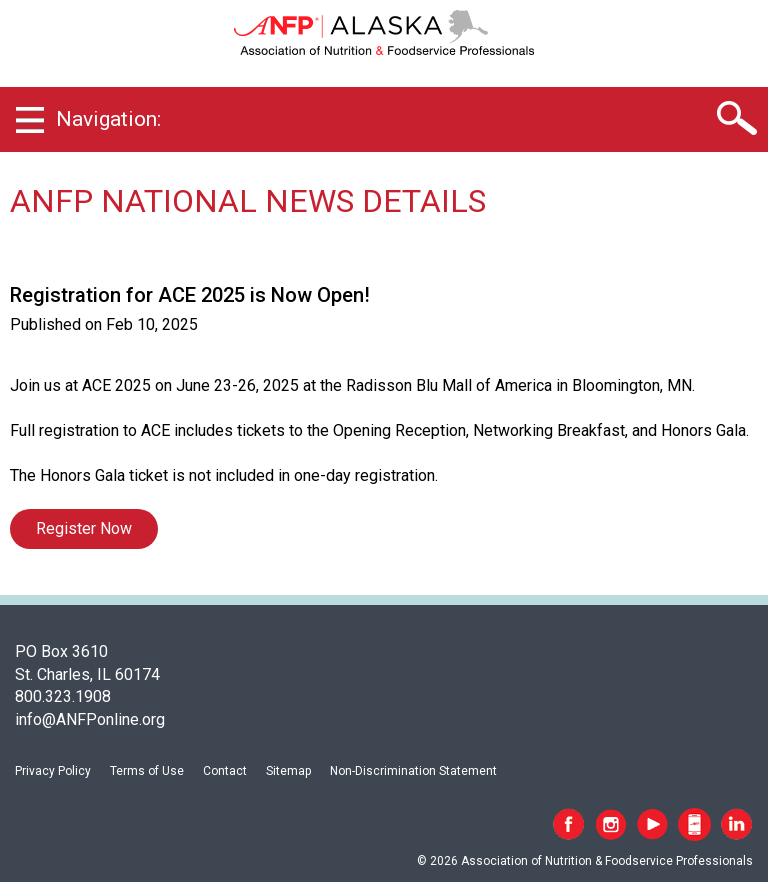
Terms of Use (147, 771)
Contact (225, 771)
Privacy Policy (53, 771)
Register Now (84, 528)
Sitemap (288, 771)
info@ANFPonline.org (90, 719)
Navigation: (108, 119)
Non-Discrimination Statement (413, 771)
